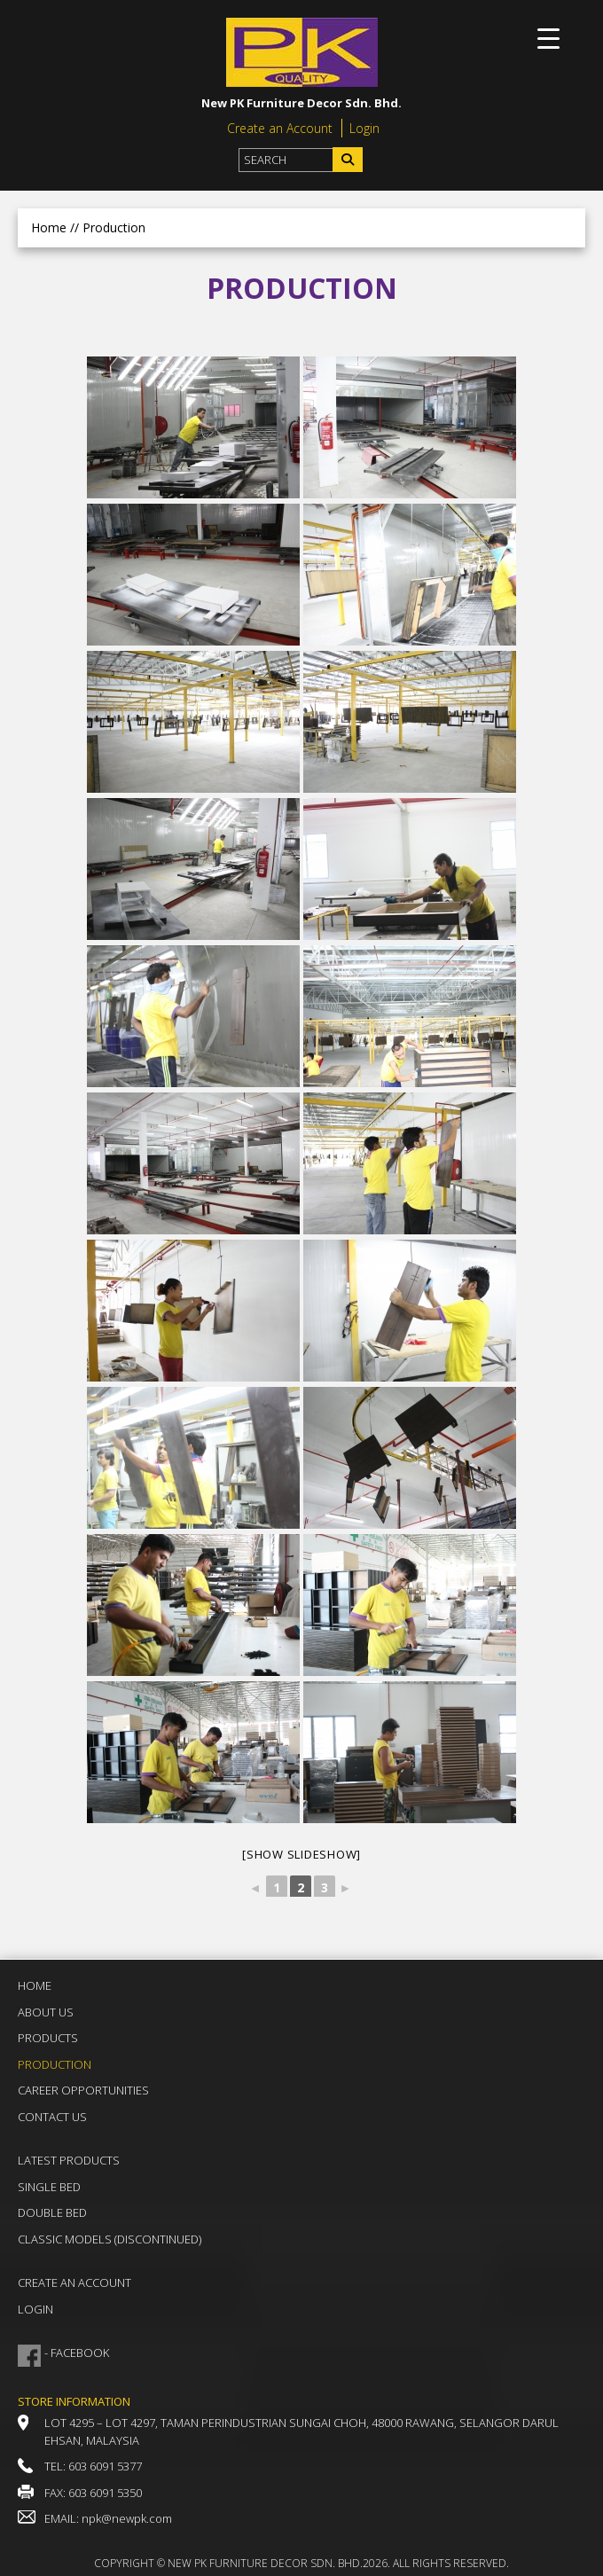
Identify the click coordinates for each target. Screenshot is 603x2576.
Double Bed (52, 2212)
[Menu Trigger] (548, 37)
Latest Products (69, 2160)
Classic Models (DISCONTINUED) (109, 2239)
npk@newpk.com (127, 2518)
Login (364, 128)
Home (49, 227)
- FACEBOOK (76, 2353)
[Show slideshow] (301, 1854)
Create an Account (280, 128)
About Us (46, 2012)
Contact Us (52, 2117)
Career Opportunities (83, 2090)
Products (48, 2038)
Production (54, 2064)
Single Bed (49, 2187)
